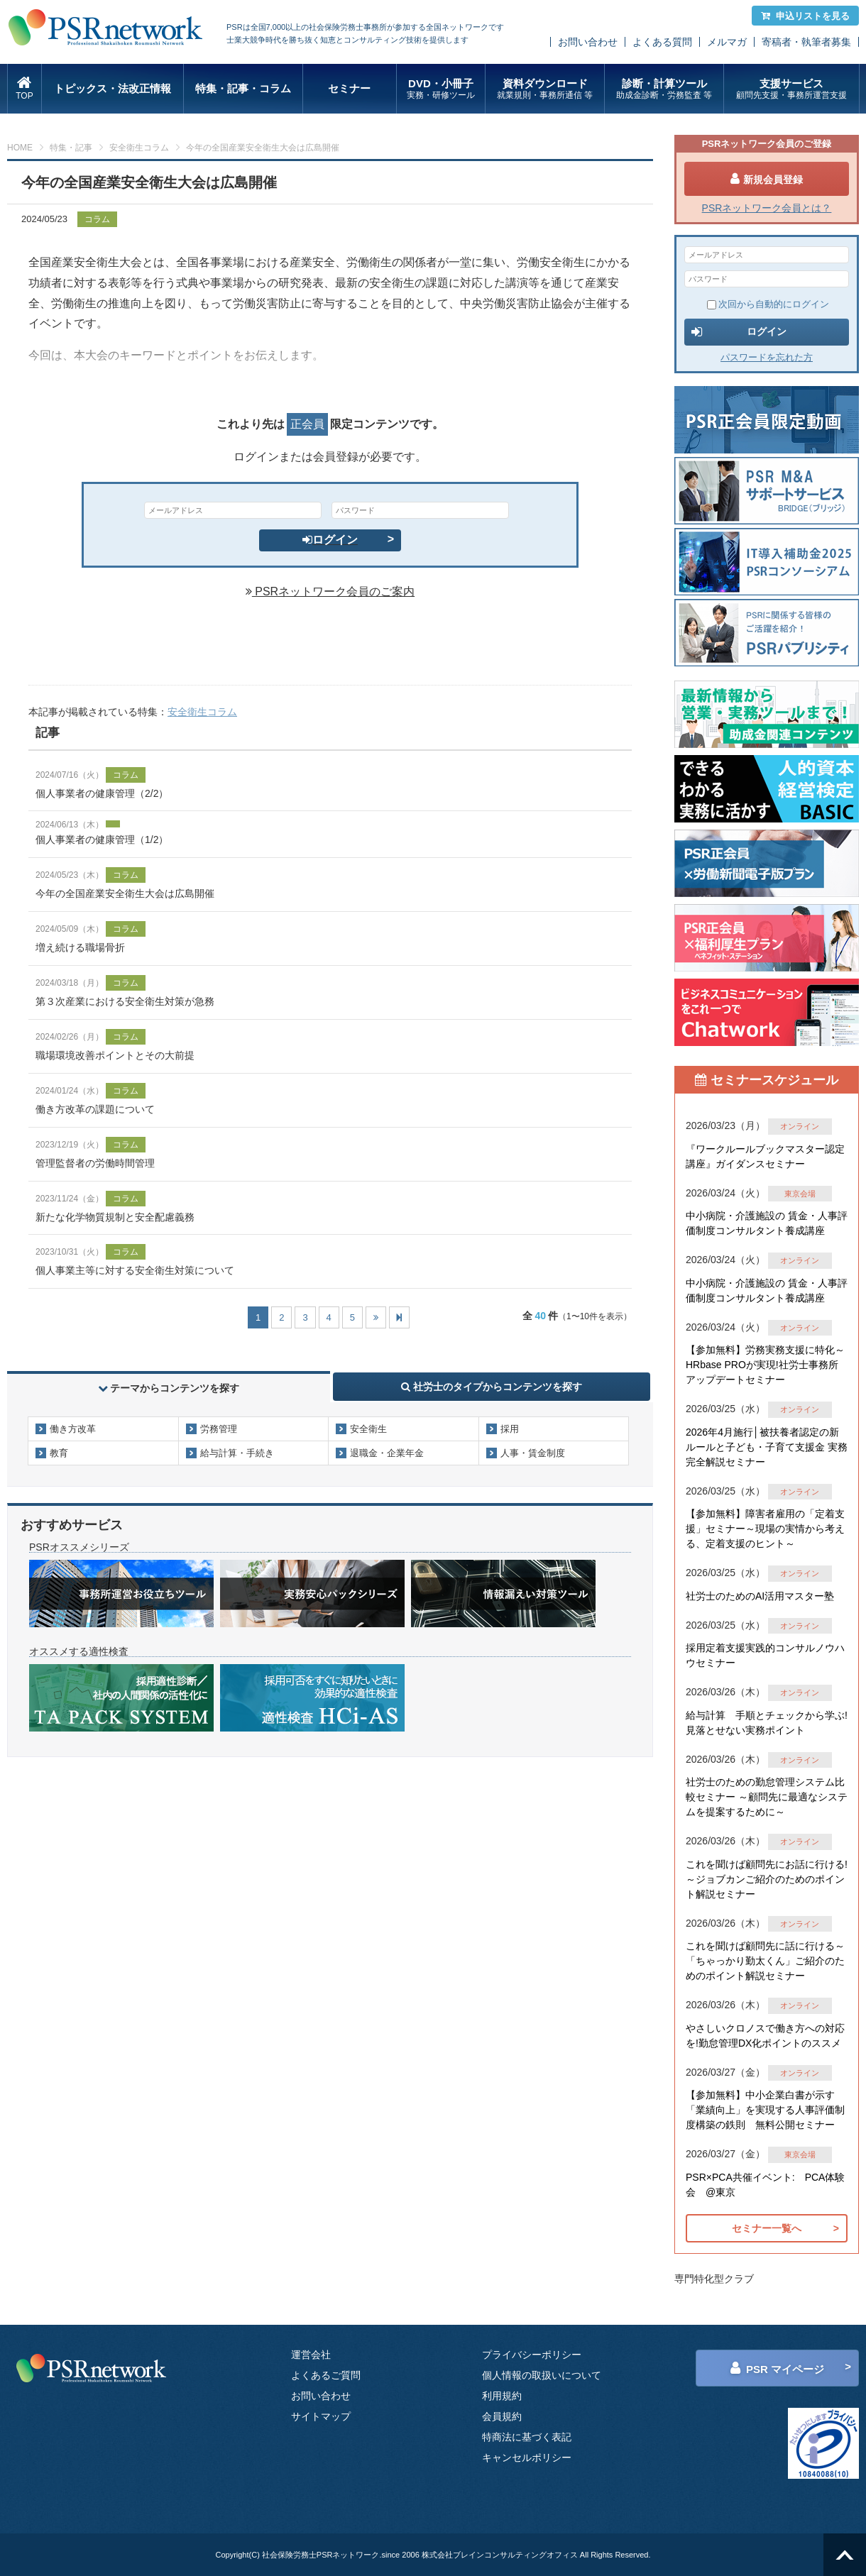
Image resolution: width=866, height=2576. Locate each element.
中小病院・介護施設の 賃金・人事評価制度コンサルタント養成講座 (767, 1223)
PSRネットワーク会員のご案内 (330, 591)
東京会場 (800, 1193)
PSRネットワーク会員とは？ (767, 208)
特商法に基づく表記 (526, 2437)
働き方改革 (73, 1429)
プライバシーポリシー (531, 2354)
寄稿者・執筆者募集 (806, 42)
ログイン (330, 540)
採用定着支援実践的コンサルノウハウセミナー (765, 1655)
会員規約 (502, 2416)
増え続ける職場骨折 (80, 947)
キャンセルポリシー (526, 2457)
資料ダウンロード (545, 89)
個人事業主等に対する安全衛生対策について (134, 1270)
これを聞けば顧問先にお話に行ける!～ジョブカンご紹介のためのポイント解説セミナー (767, 1879)
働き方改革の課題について (95, 1109)
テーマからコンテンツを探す (169, 1388)
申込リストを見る (805, 16)
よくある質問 (662, 42)
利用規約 (502, 2395)
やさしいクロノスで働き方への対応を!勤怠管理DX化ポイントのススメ (765, 2035)
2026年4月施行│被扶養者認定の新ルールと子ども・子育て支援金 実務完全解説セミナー (767, 1447)
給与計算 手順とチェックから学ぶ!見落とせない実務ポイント (767, 1723)
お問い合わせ (588, 42)
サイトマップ (321, 2416)
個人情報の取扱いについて (541, 2375)
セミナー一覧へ (766, 2228)
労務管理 (218, 1429)
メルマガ (727, 42)
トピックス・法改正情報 (112, 88)
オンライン (799, 1126)
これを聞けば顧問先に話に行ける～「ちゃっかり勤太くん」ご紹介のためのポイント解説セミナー (765, 1960)
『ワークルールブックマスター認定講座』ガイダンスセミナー (765, 1156)
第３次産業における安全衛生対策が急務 (124, 1001)
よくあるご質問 (326, 2375)
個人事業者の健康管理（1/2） (101, 839)
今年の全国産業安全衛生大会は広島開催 (124, 893)
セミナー (349, 88)
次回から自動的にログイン (768, 304)
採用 (509, 1429)
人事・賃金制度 (532, 1453)
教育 (59, 1453)
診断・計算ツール (664, 89)
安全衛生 (368, 1429)
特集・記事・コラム (243, 88)
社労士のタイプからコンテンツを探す (491, 1386)
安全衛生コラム (139, 148)
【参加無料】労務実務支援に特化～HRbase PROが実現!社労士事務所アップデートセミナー (765, 1364)
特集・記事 (71, 148)
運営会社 (311, 2354)
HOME (20, 148)
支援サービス (791, 89)
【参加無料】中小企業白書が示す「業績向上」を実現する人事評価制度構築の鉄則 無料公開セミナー (765, 2109)
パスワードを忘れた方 (766, 357)
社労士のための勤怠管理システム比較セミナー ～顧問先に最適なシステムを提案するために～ (767, 1796)
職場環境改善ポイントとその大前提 (114, 1055)
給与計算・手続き (237, 1453)
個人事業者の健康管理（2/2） (101, 793)
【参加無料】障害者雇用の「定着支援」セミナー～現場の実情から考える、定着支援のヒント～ (765, 1528)
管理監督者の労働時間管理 (95, 1163)
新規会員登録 (766, 178)
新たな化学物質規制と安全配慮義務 (114, 1217)
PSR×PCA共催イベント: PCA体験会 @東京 (765, 2185)
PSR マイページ (777, 2368)
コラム (97, 219)
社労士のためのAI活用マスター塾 (760, 1596)
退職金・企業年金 (387, 1453)
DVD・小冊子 (441, 89)
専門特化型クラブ (714, 2278)
